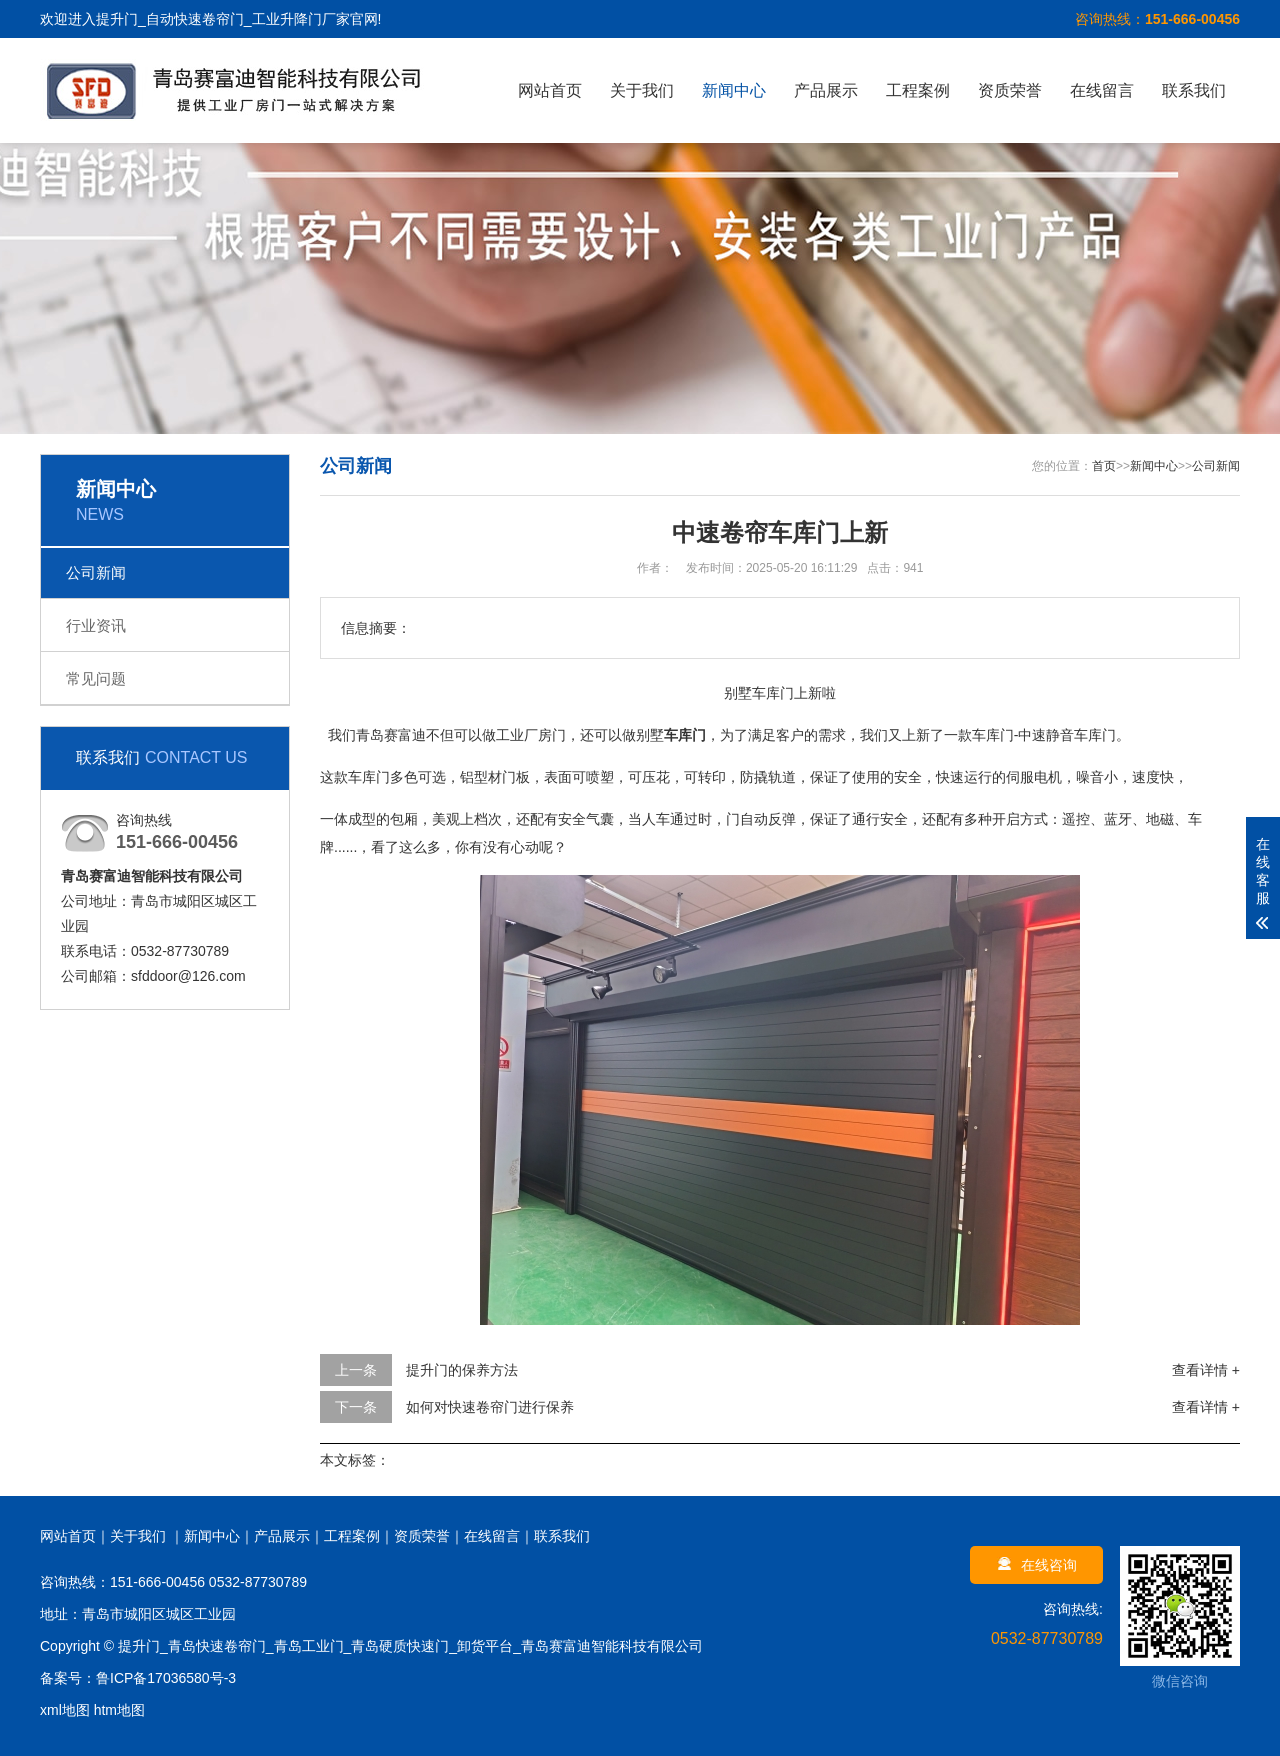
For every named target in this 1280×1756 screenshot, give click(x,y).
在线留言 (1102, 90)
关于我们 (642, 90)
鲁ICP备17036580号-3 (166, 1678)
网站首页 (550, 90)
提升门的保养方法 (462, 1370)
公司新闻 (96, 572)
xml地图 (65, 1710)
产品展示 (826, 90)
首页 (1104, 466)
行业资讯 (96, 625)
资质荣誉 (1010, 90)
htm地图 (119, 1710)
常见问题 (96, 678)
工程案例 (918, 90)
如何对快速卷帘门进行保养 (490, 1407)
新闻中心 (734, 90)
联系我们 (1194, 90)
